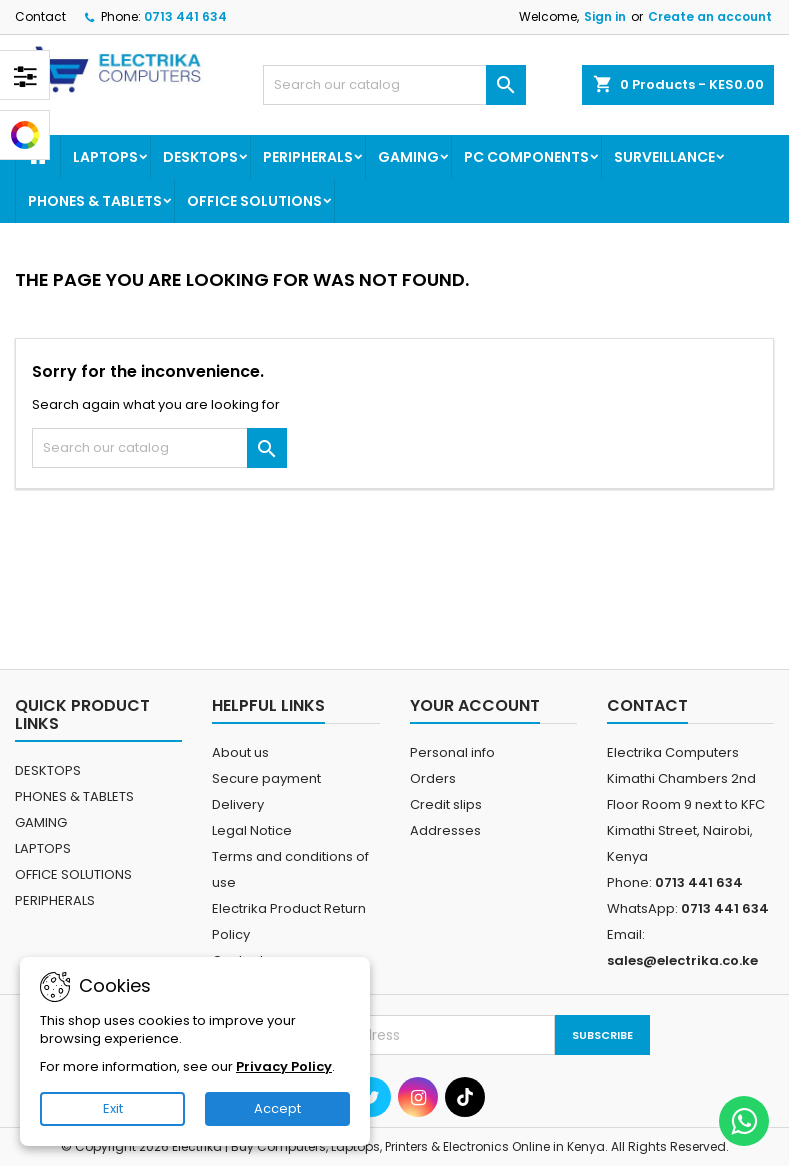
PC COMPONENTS (526, 157)
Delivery (238, 804)
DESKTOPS (200, 157)
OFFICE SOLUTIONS (254, 201)
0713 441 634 (185, 16)
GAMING (408, 157)
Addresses (445, 830)
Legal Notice (252, 830)
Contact (40, 16)
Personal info (452, 752)
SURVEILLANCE (664, 157)
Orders (433, 778)
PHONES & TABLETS (95, 201)
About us (240, 752)
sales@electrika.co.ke (682, 960)
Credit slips (446, 804)
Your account (475, 705)
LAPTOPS (105, 157)
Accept (277, 1108)
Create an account (710, 16)
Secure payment (266, 778)
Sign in (605, 16)
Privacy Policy (284, 1066)
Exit (113, 1108)
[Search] (394, 85)
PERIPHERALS (308, 157)
